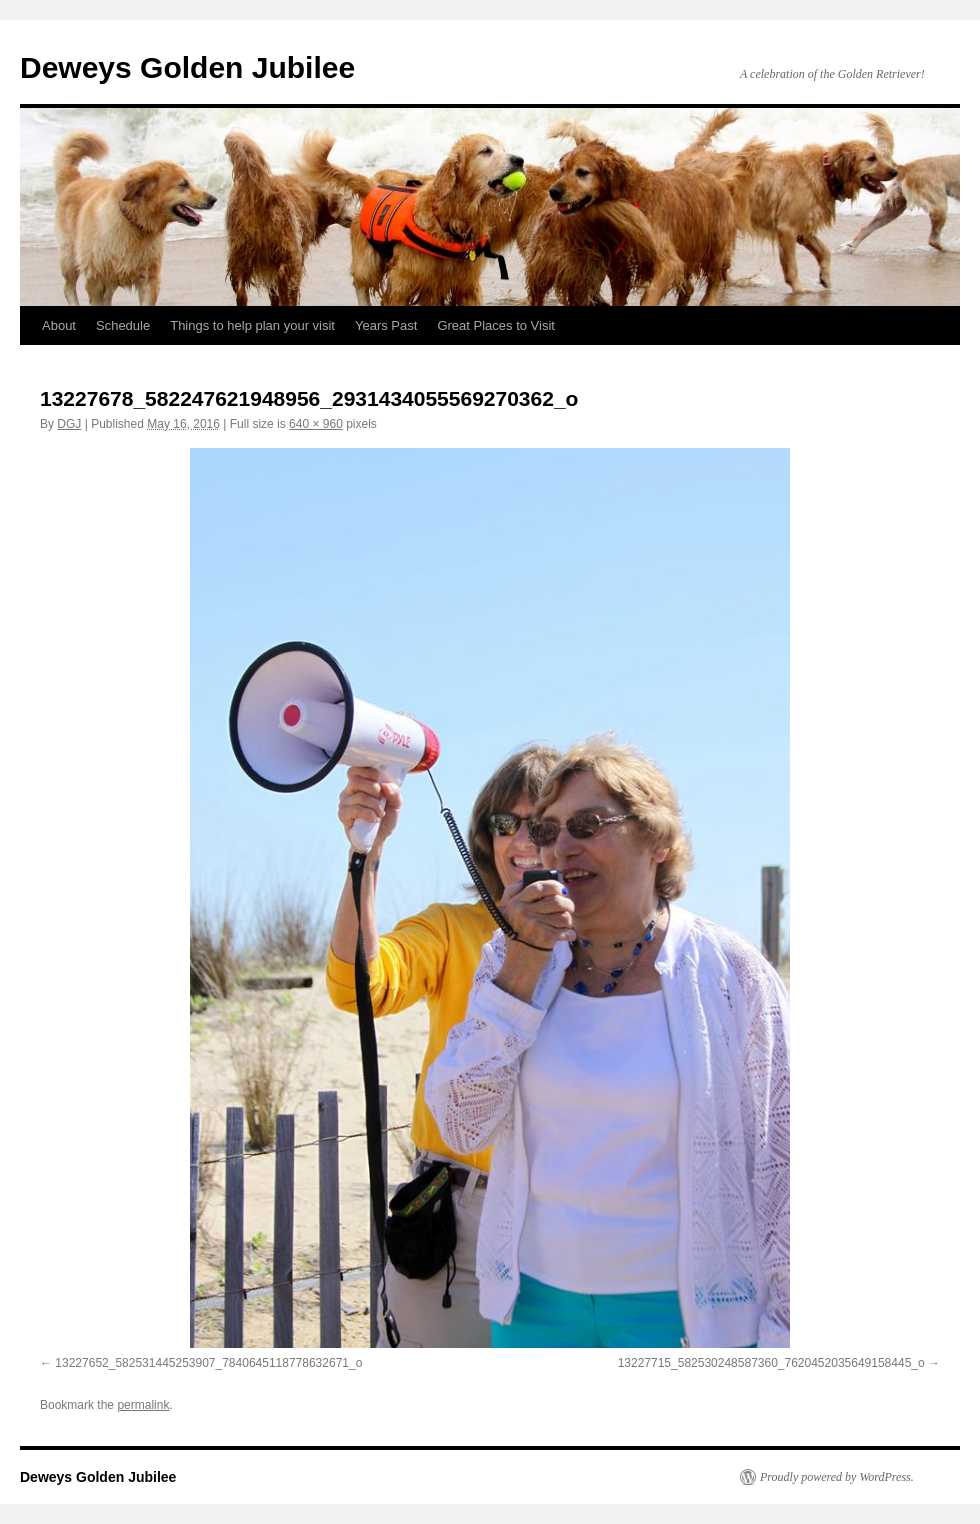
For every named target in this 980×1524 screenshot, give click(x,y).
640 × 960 (316, 424)
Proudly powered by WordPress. (837, 1477)
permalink (143, 1405)
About (59, 325)
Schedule (123, 325)
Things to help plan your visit (252, 325)
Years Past (386, 325)
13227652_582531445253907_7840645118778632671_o (208, 1363)
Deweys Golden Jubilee (187, 67)
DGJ (69, 424)
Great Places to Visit (496, 325)
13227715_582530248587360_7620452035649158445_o (771, 1363)
